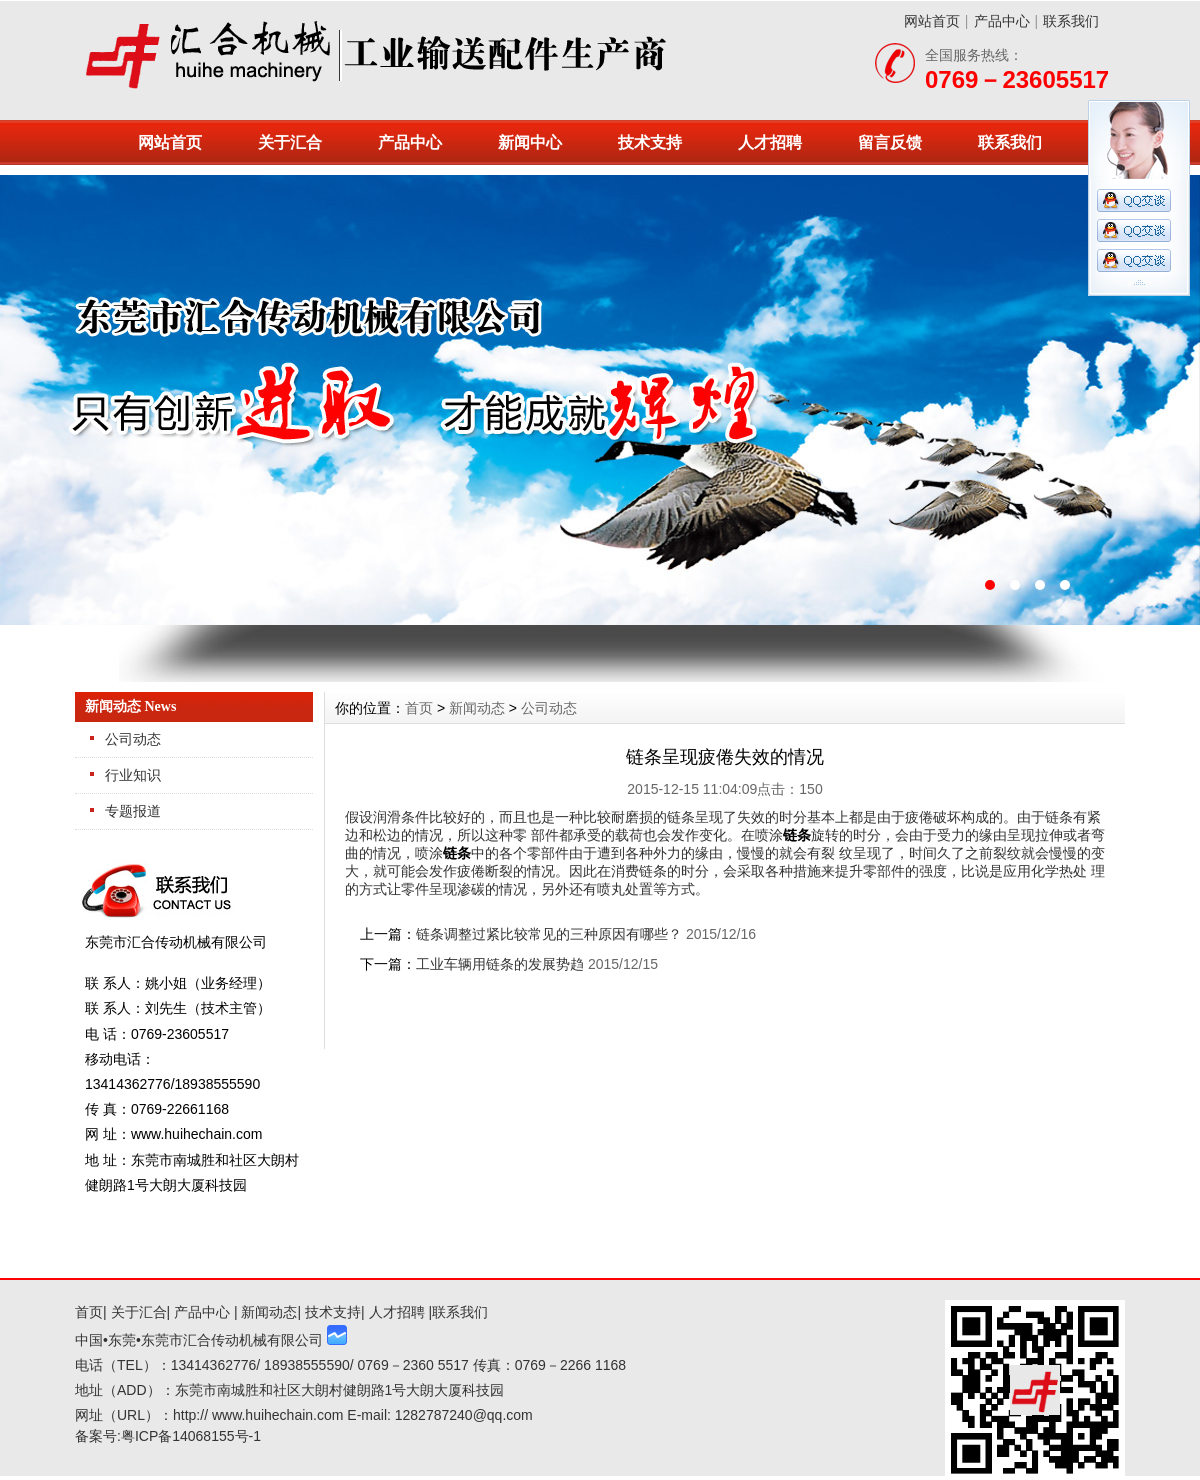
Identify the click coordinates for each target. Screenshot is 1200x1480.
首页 (419, 708)
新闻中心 (530, 142)
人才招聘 (770, 142)
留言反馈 (890, 142)
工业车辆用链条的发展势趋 (500, 964)
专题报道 (133, 811)
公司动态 (133, 739)
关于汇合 (290, 142)
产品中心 (1002, 21)
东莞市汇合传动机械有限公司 (600, 400)
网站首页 (932, 21)
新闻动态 (477, 708)
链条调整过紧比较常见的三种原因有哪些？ (549, 934)
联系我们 (1071, 21)
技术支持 (650, 142)
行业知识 (133, 775)
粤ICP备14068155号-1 (191, 1436)
